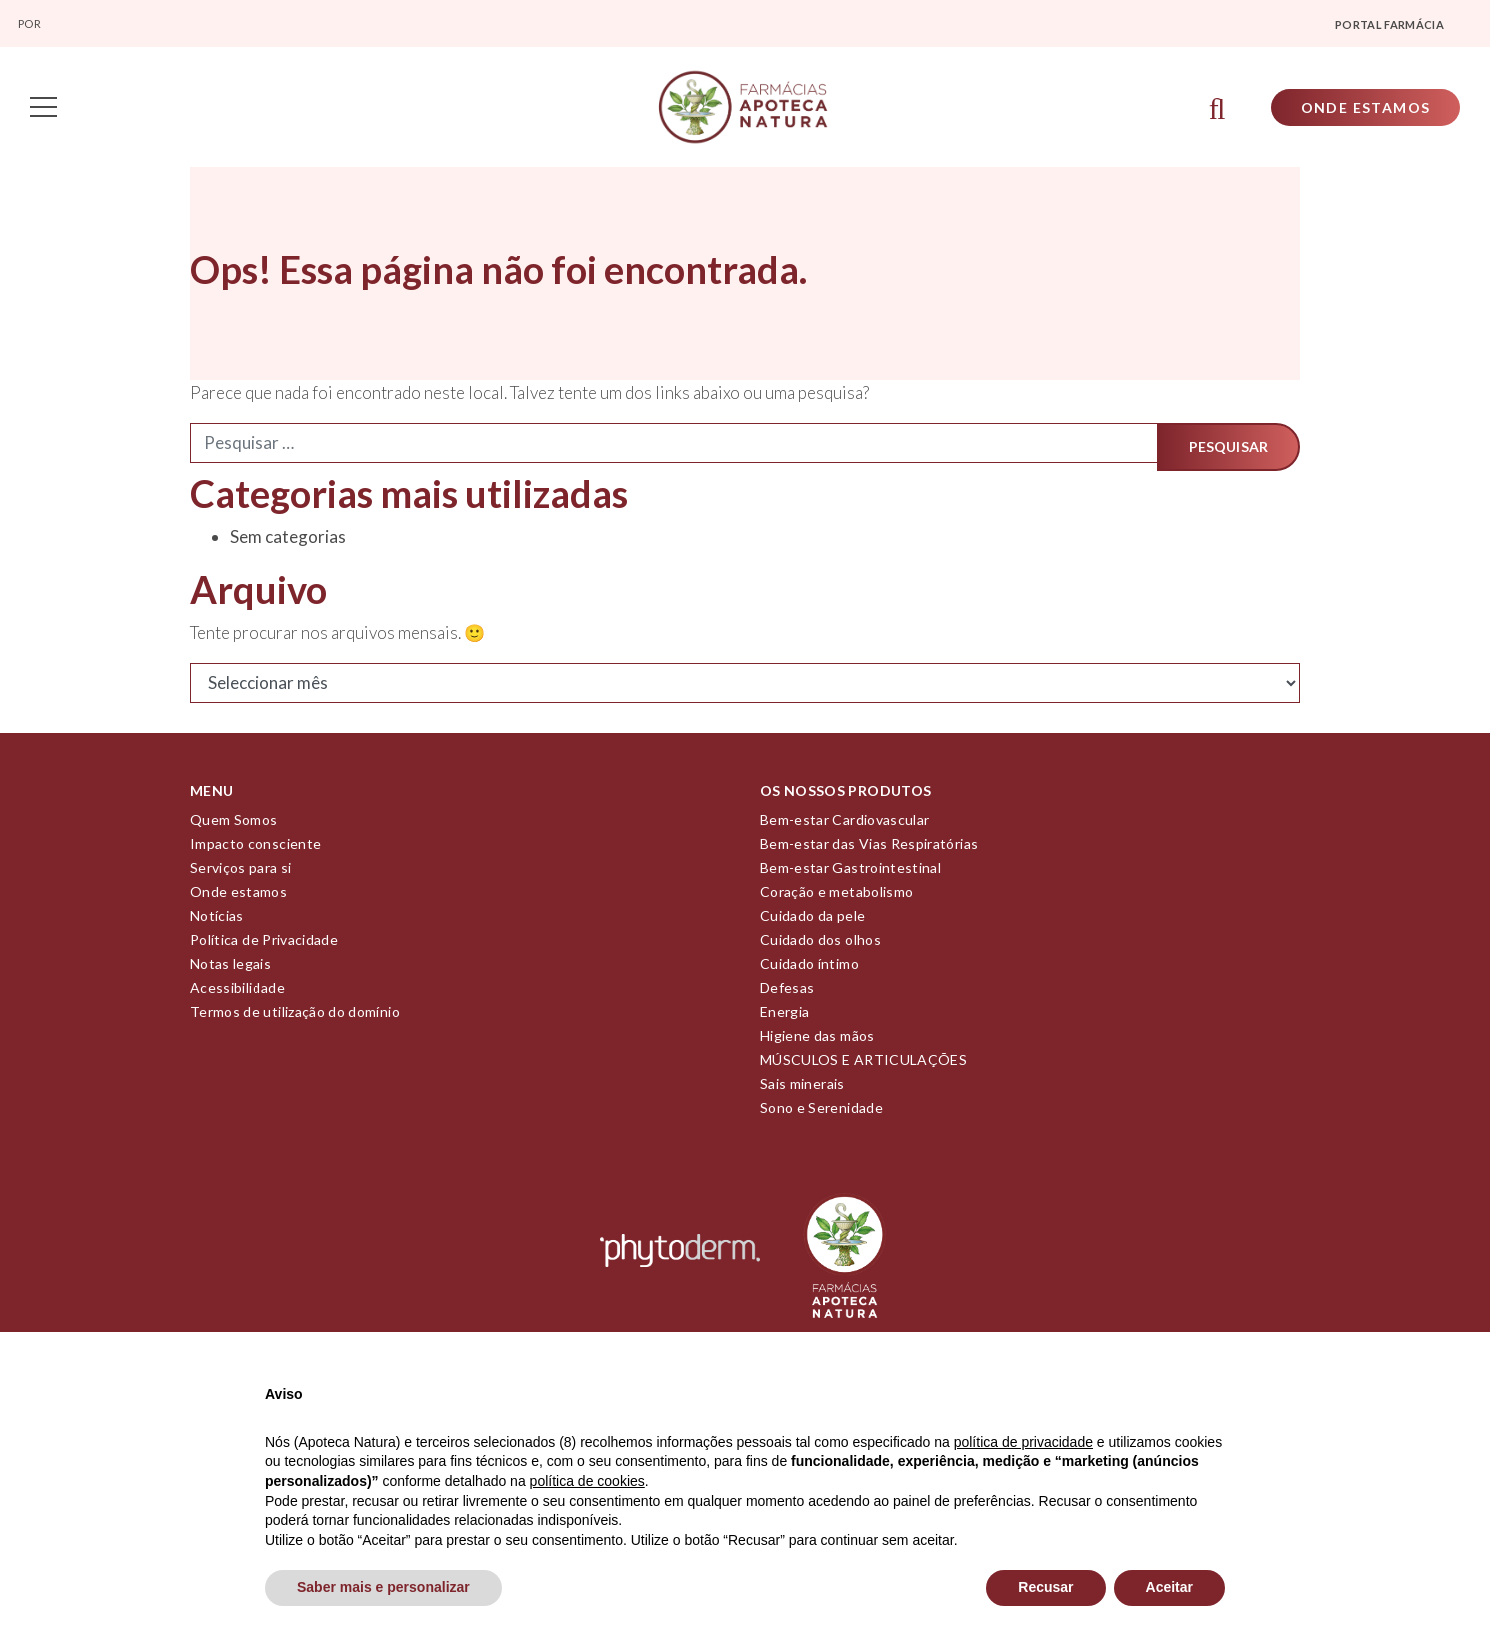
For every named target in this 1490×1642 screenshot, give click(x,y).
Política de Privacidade (264, 942)
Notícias (217, 918)
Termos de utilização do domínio (295, 1014)
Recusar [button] (1045, 1587)
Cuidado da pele (812, 918)
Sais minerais (802, 1086)
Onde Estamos (1363, 108)
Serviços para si (241, 870)
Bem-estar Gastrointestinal (850, 870)
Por (30, 23)
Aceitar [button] (1169, 1587)
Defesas (787, 990)
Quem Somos (234, 822)
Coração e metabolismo (836, 894)
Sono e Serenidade (821, 1110)
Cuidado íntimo (809, 966)
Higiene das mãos (817, 1038)
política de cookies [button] (587, 1481)
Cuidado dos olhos (820, 942)
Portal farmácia (1389, 24)
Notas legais (230, 966)
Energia (784, 1014)
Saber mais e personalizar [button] (383, 1587)
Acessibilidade (237, 990)
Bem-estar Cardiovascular (844, 822)
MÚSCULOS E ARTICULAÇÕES (863, 1062)
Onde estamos (238, 894)
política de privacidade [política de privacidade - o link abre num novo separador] (1023, 1442)
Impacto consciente (255, 846)
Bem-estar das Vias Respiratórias (869, 846)
